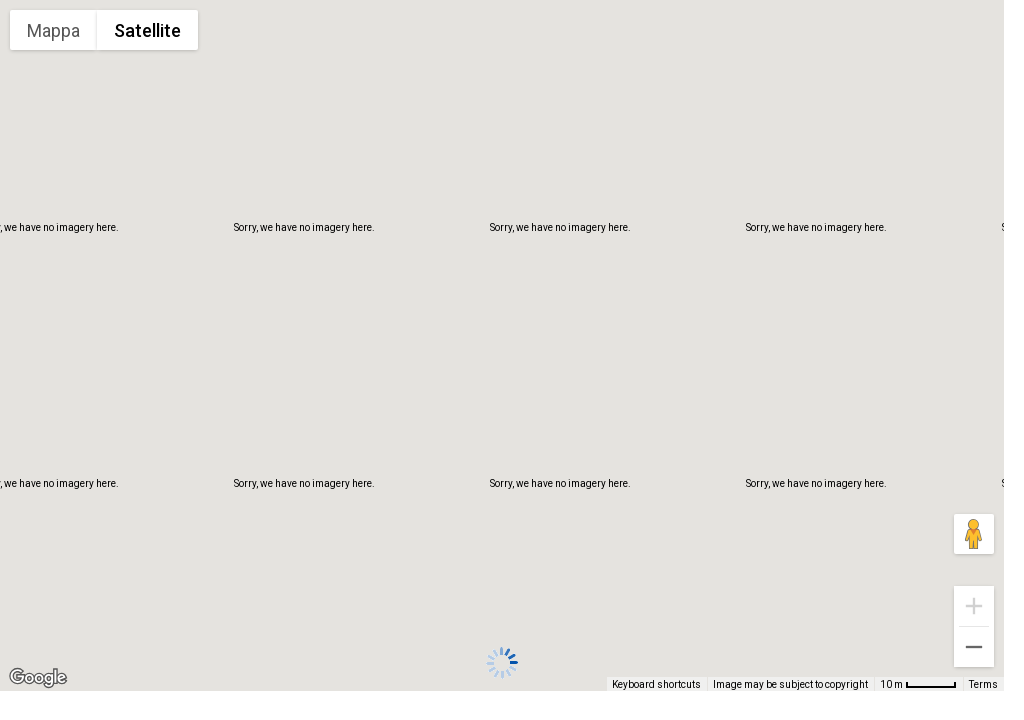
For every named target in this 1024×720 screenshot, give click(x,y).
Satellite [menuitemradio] (147, 30)
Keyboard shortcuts (656, 684)
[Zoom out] (974, 647)
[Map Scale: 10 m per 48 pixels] (918, 684)
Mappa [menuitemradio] (53, 30)
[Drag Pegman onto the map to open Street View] (974, 534)
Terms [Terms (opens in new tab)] (983, 684)
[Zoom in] (974, 606)
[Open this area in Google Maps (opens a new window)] (38, 678)
